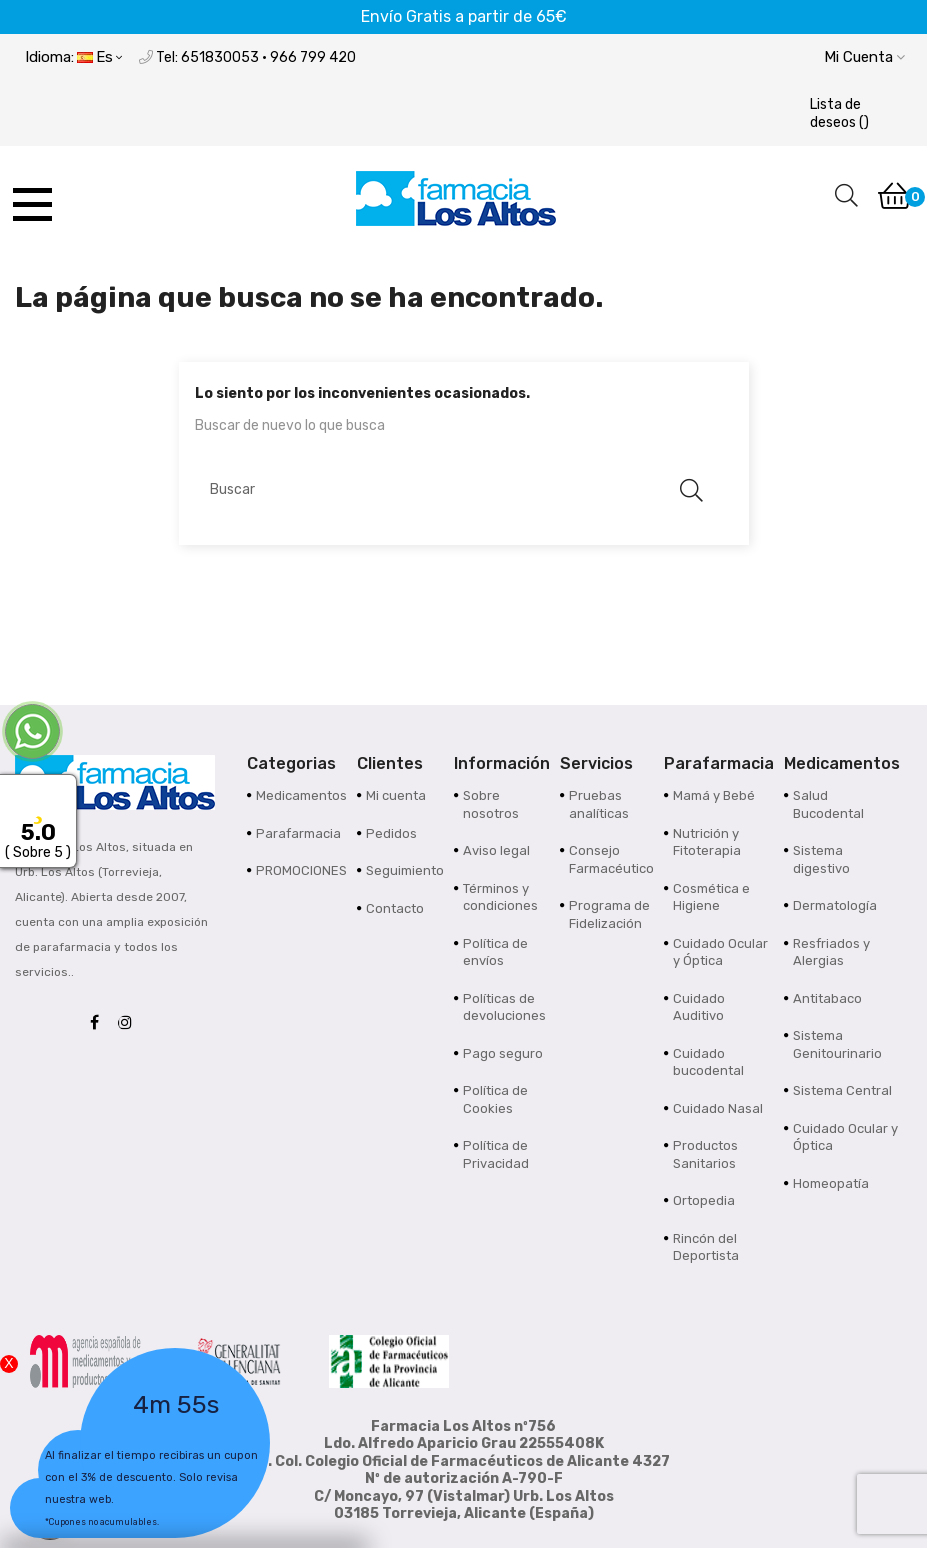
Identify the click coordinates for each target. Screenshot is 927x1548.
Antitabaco (827, 998)
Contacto (395, 908)
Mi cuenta (396, 795)
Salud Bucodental (828, 804)
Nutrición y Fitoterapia (707, 842)
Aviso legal (496, 850)
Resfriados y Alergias (831, 952)
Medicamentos (301, 795)
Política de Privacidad (496, 1154)
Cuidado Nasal (718, 1108)
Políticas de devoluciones (504, 1007)
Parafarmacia (298, 833)
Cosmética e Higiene (711, 897)
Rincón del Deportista (706, 1247)
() (839, 113)
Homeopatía (831, 1183)
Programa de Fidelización (609, 914)
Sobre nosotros (491, 804)
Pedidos (391, 833)
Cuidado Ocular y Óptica (720, 952)
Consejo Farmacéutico (611, 859)
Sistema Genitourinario (837, 1044)
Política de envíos (495, 952)
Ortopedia (704, 1200)
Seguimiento (405, 870)
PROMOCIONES (301, 870)
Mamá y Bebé (714, 795)
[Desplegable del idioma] (73, 59)
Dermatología (835, 905)
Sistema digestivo (821, 859)
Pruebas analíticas (599, 804)
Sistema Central (842, 1090)
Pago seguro (503, 1053)
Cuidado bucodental (708, 1062)
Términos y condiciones (500, 897)
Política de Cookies (495, 1099)
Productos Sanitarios (705, 1154)
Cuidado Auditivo (699, 1007)
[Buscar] (454, 490)
